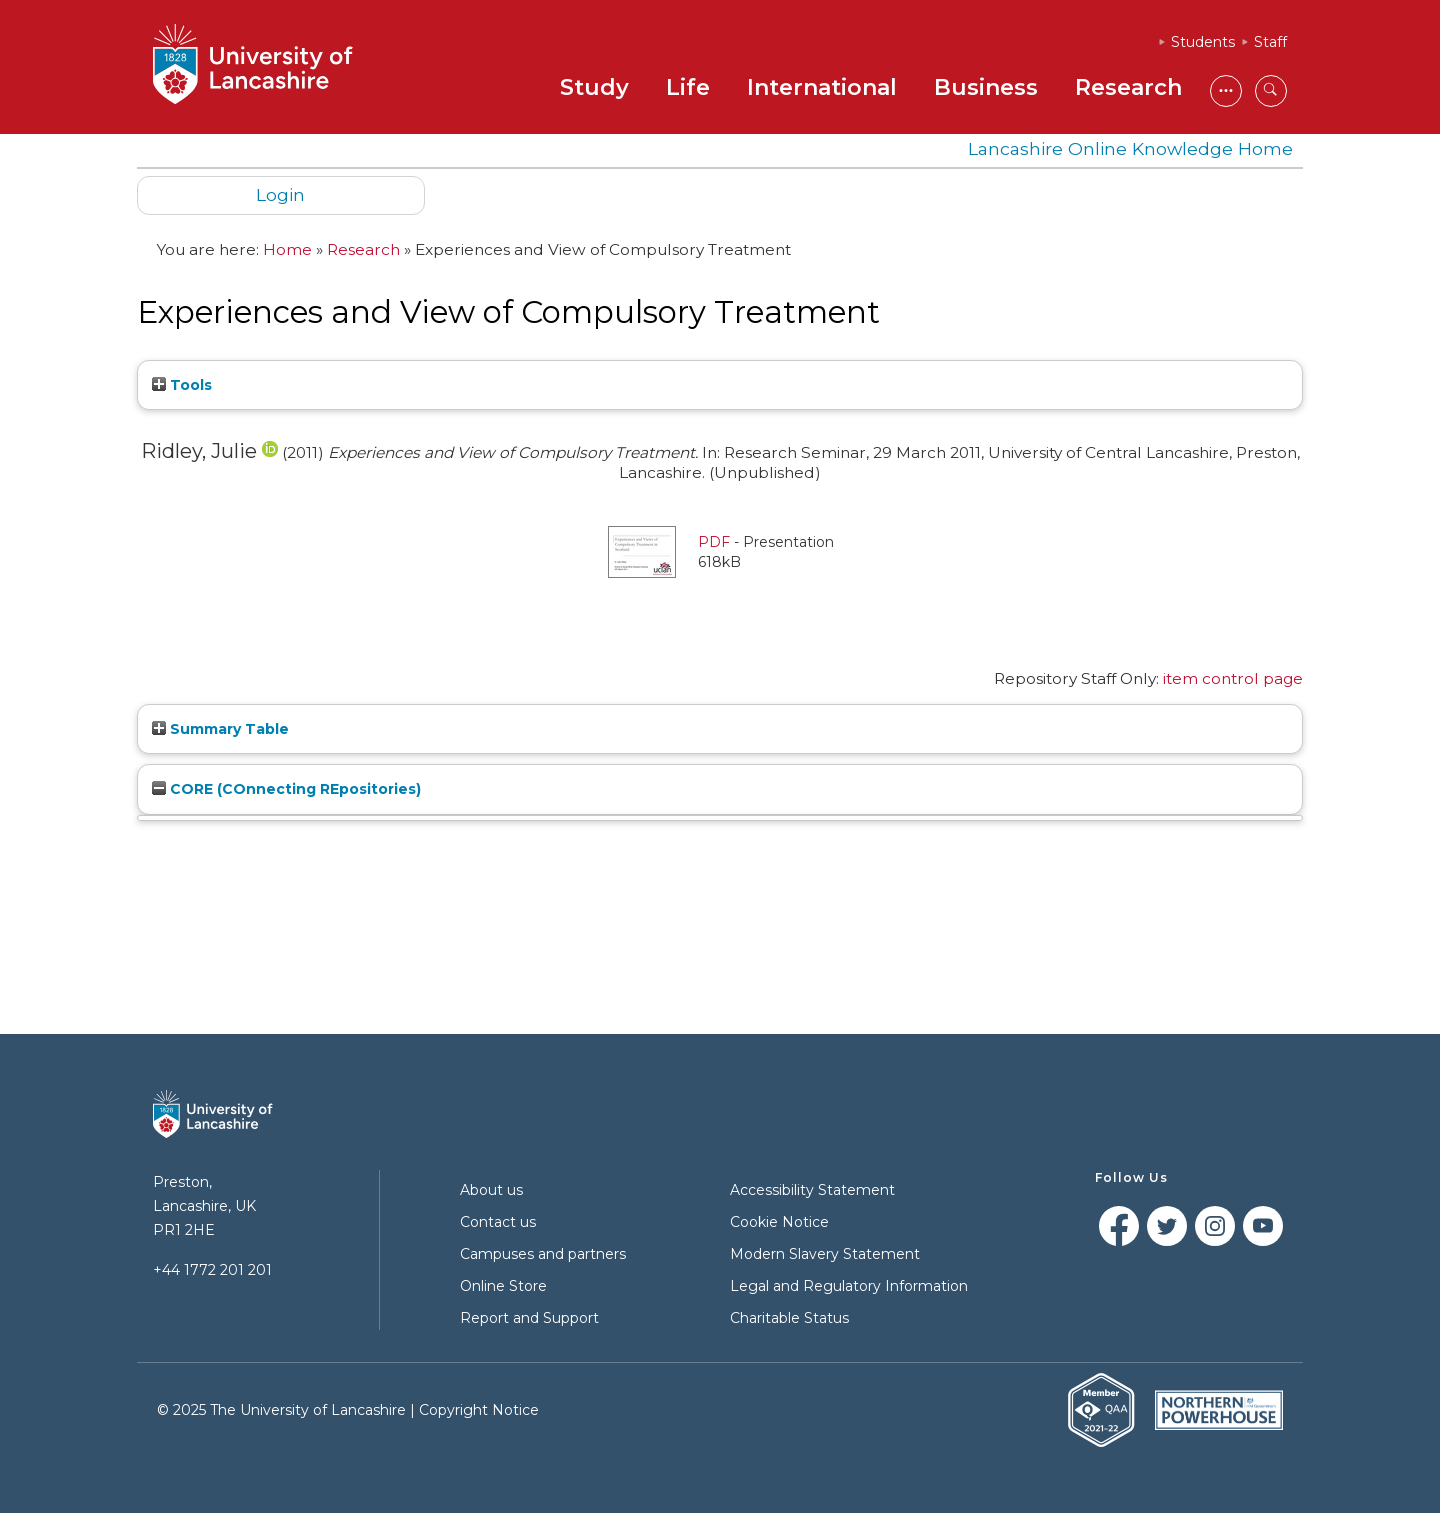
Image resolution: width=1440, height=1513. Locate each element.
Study (594, 87)
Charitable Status (789, 1318)
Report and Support (529, 1318)
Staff (1270, 42)
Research (1128, 87)
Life (688, 87)
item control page (1233, 678)
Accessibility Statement (812, 1190)
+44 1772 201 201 (212, 1270)
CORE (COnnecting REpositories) (286, 789)
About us (491, 1190)
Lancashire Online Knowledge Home (1130, 148)
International (822, 87)
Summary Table (220, 729)
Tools (182, 385)
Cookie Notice (779, 1222)
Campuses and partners (543, 1254)
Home (287, 249)
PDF (714, 542)
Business (986, 87)
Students (1203, 42)
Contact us (498, 1222)
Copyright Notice (479, 1410)
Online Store (503, 1286)
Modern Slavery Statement (825, 1254)
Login (280, 194)
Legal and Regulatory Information (849, 1286)
